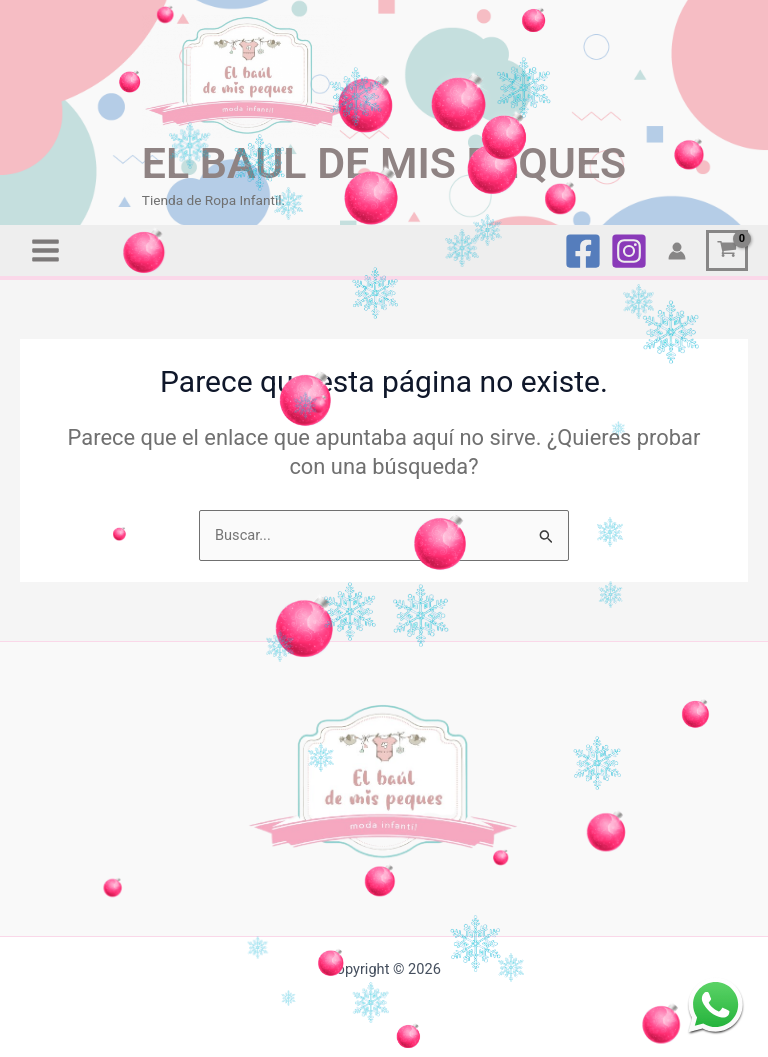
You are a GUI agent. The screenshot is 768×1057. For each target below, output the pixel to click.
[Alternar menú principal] (45, 250)
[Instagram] (629, 251)
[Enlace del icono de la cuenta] (677, 251)
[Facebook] (583, 251)
